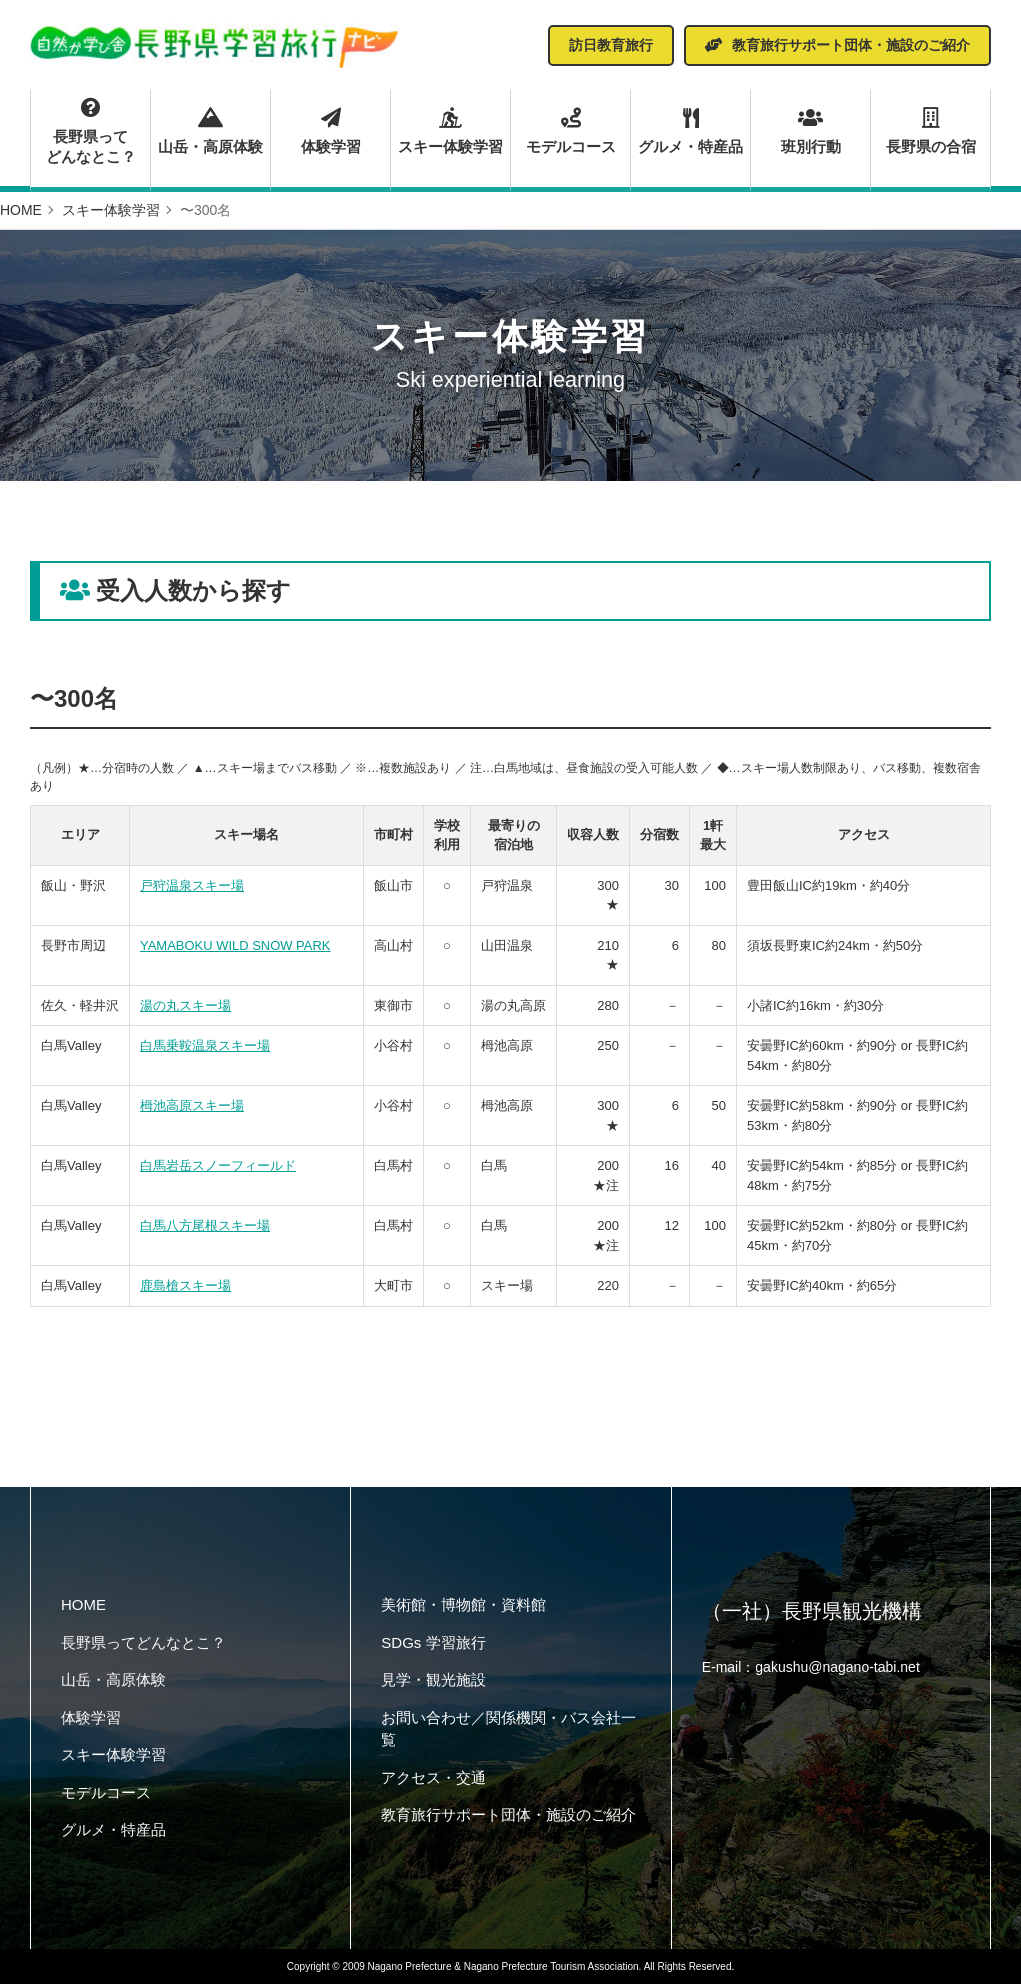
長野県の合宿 (931, 131)
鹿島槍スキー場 (185, 1286)
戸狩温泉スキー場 (192, 885)
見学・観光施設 (433, 1680)
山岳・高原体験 (210, 131)
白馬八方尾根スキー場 (205, 1226)
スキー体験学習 (450, 131)
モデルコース (570, 131)
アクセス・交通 (433, 1777)
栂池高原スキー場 (192, 1106)
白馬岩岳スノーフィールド (218, 1166)
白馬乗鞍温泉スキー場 (205, 1046)
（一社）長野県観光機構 (812, 1612)
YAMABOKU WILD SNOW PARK (235, 945)
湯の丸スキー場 (185, 1005)
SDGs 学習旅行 (433, 1642)
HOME (83, 1605)
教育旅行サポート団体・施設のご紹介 (508, 1815)
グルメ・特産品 (690, 131)
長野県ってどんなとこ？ (90, 132)
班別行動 (811, 131)
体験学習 (330, 131)
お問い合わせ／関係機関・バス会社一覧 (508, 1729)
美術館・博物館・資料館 (463, 1605)
